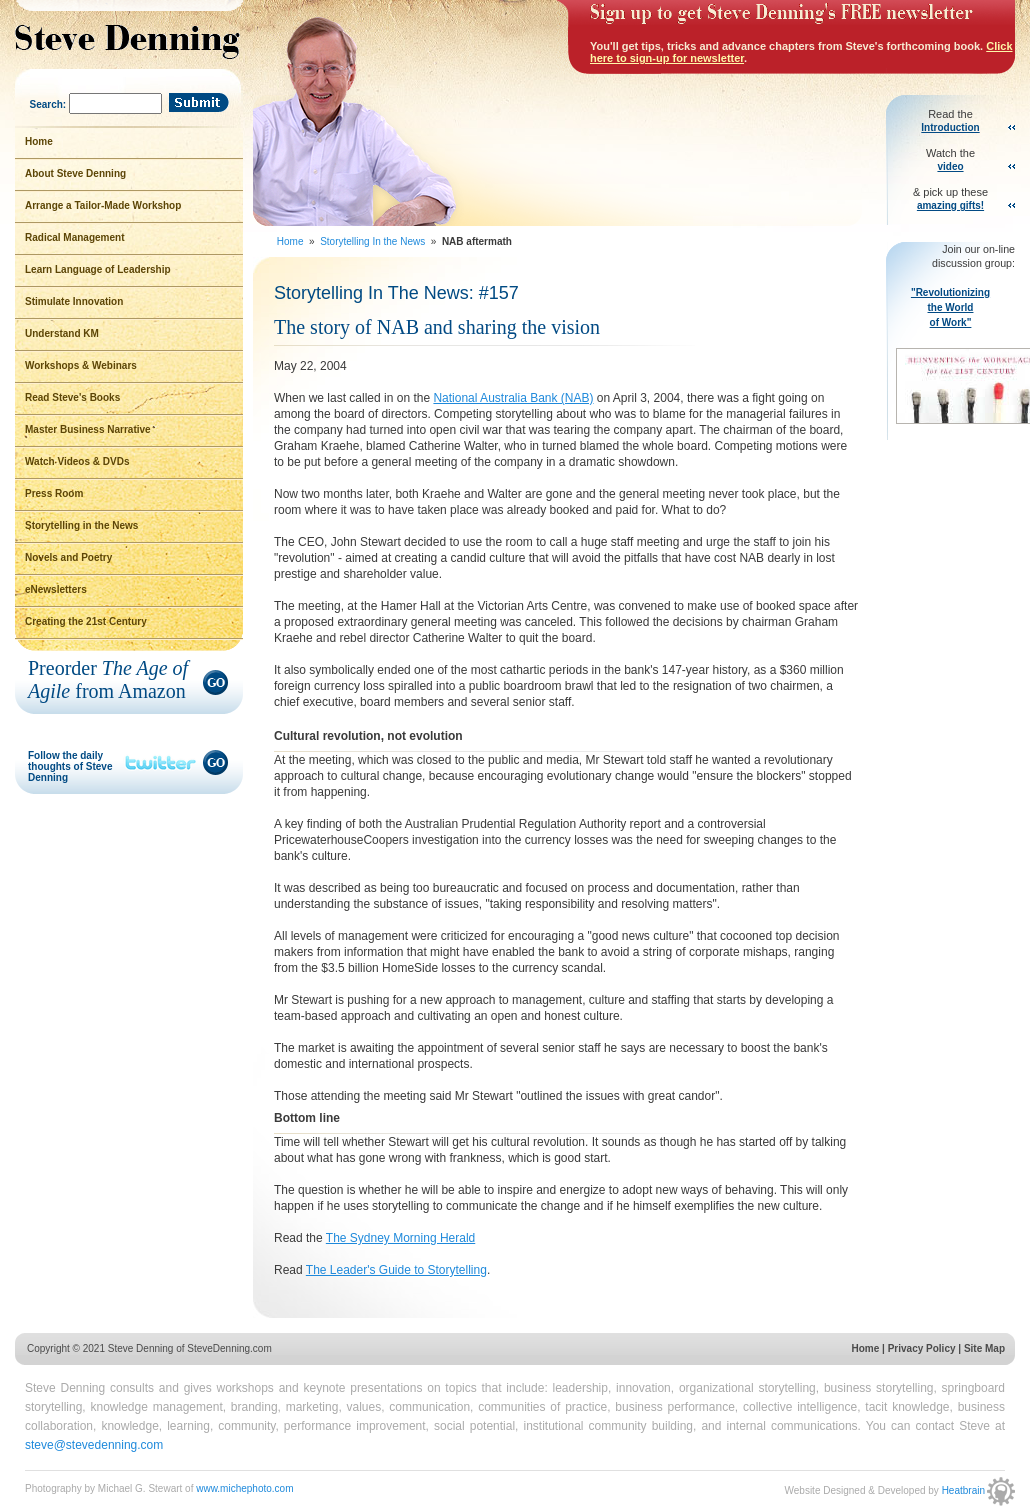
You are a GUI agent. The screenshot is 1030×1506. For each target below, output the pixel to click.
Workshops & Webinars (81, 365)
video (950, 166)
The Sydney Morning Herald (400, 1238)
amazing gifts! (950, 205)
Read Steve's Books (72, 397)
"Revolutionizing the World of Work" (955, 357)
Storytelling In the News (374, 241)
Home (291, 241)
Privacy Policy (922, 1348)
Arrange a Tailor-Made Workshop (103, 205)
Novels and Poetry (68, 557)
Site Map (984, 1348)
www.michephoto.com (244, 1488)
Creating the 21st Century (86, 621)
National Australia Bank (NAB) (513, 398)
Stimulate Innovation (74, 301)
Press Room (54, 493)
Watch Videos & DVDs (77, 461)
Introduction (950, 127)
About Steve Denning (75, 173)
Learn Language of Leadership (98, 269)
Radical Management (74, 237)
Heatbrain (978, 1490)
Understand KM (62, 333)
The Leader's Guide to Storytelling (396, 1270)
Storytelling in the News (81, 525)
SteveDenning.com (229, 1348)
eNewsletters (56, 589)
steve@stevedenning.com (94, 1445)
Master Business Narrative (88, 429)
